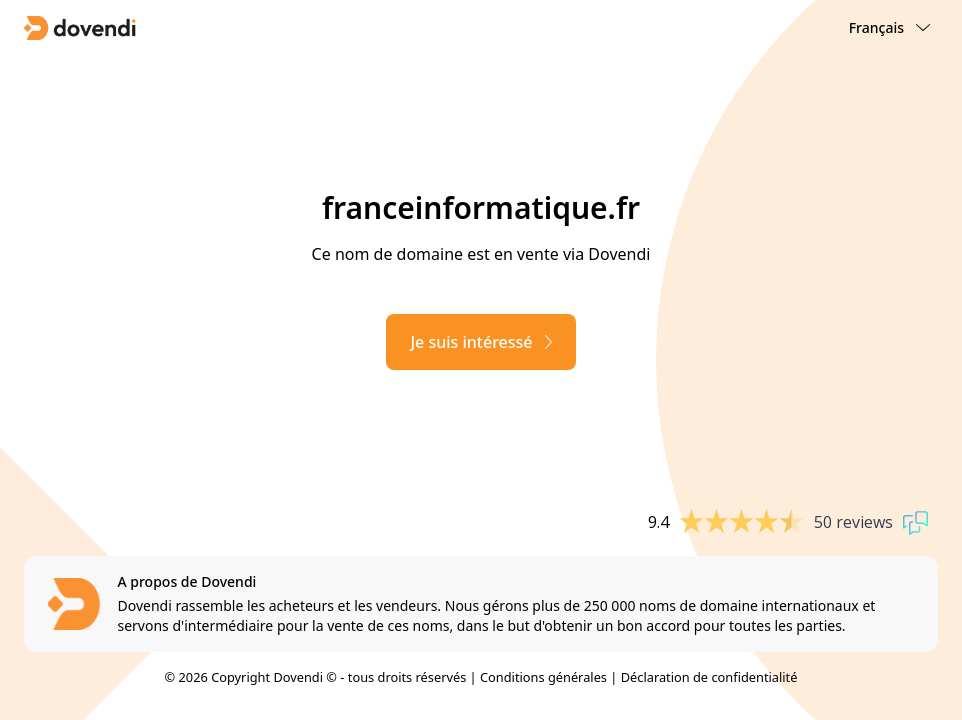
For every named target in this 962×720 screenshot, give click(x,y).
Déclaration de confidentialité (709, 677)
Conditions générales (543, 677)
